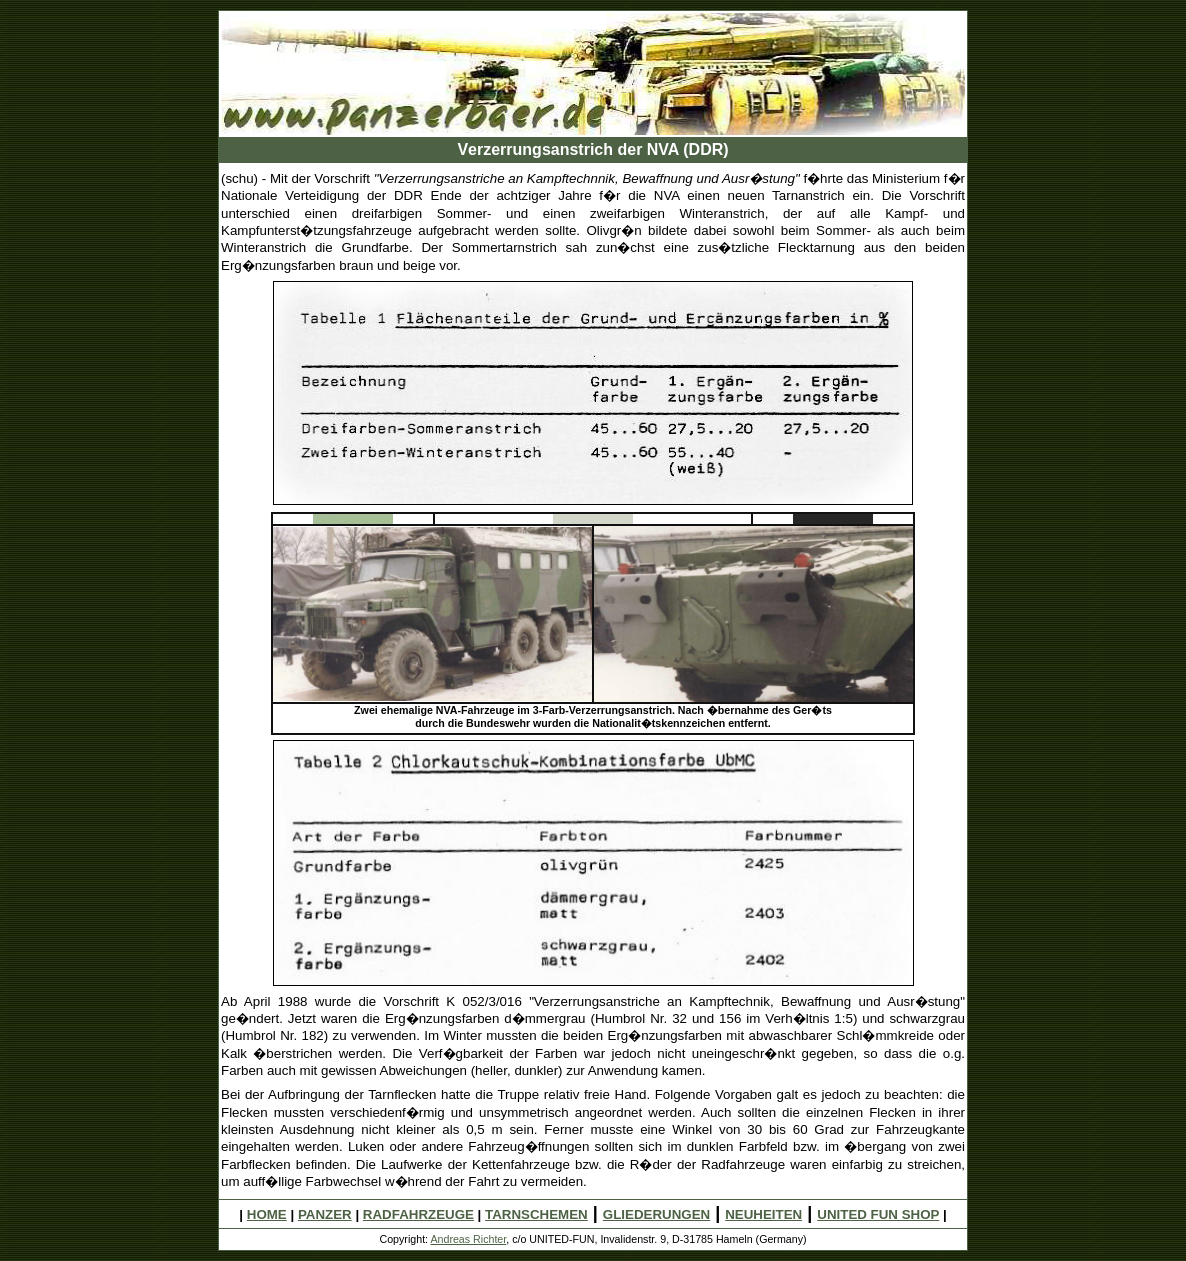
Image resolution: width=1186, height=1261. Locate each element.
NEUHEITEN (763, 1214)
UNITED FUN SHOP (878, 1214)
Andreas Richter (468, 1239)
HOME (267, 1214)
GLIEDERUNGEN (656, 1214)
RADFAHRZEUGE (418, 1214)
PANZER (325, 1214)
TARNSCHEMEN (536, 1214)
